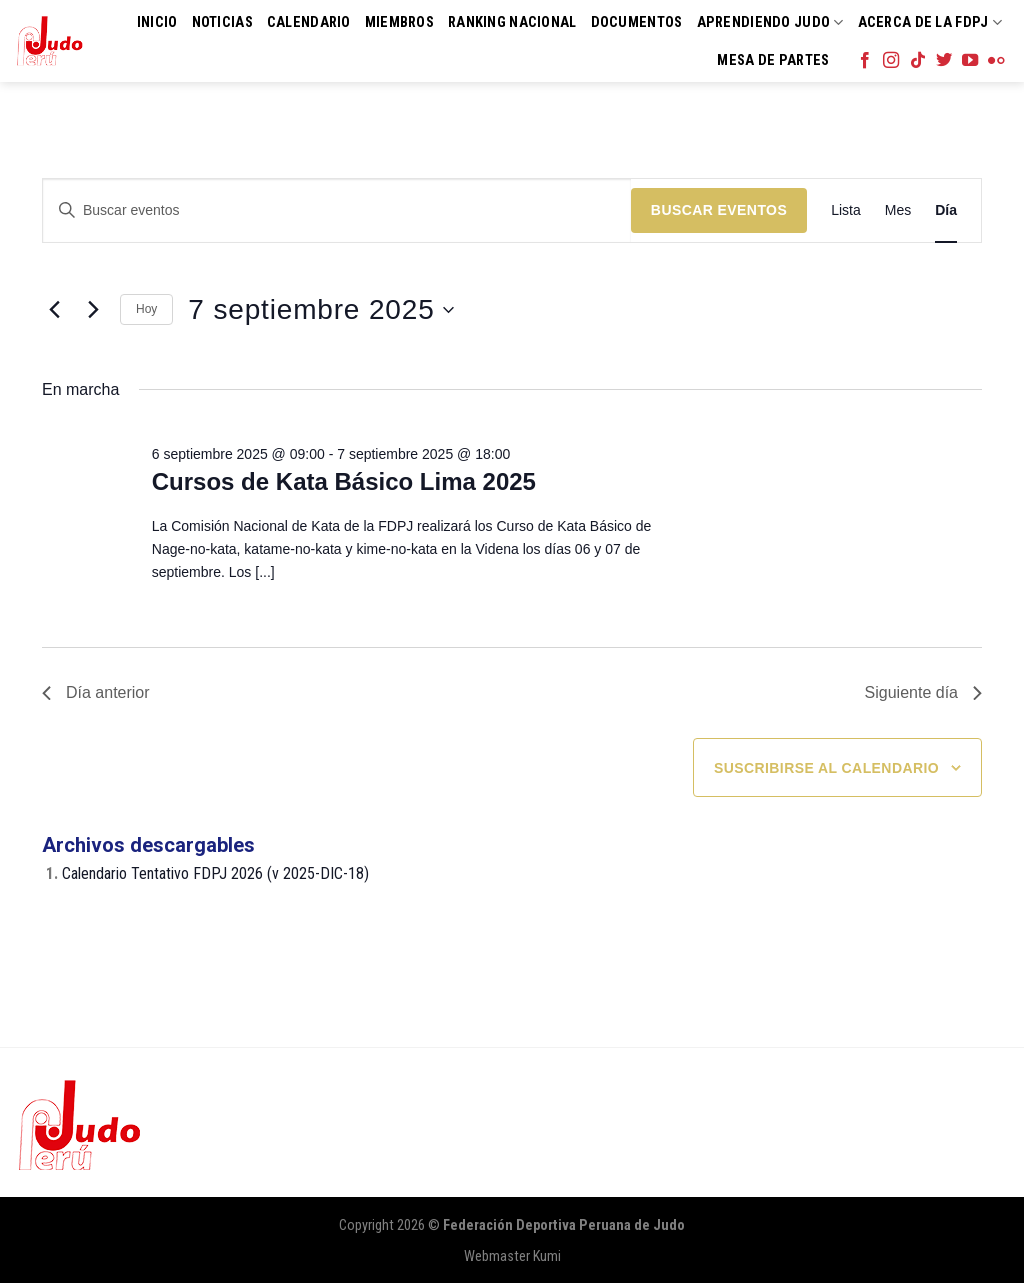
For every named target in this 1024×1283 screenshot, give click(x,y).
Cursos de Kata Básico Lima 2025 (344, 481)
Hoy (146, 309)
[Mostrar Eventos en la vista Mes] (898, 210)
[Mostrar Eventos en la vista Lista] (846, 210)
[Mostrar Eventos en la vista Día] (946, 210)
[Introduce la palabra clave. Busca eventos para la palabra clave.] (337, 210)
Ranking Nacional (512, 22)
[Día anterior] (54, 310)
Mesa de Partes (773, 60)
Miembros (399, 22)
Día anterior (96, 692)
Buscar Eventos (719, 210)
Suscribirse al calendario (826, 768)
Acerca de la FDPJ (930, 22)
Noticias (222, 22)
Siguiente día (923, 692)
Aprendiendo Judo (770, 22)
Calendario (309, 22)
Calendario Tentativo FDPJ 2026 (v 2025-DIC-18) (215, 873)
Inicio (157, 22)
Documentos (637, 22)
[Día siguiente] (93, 310)
